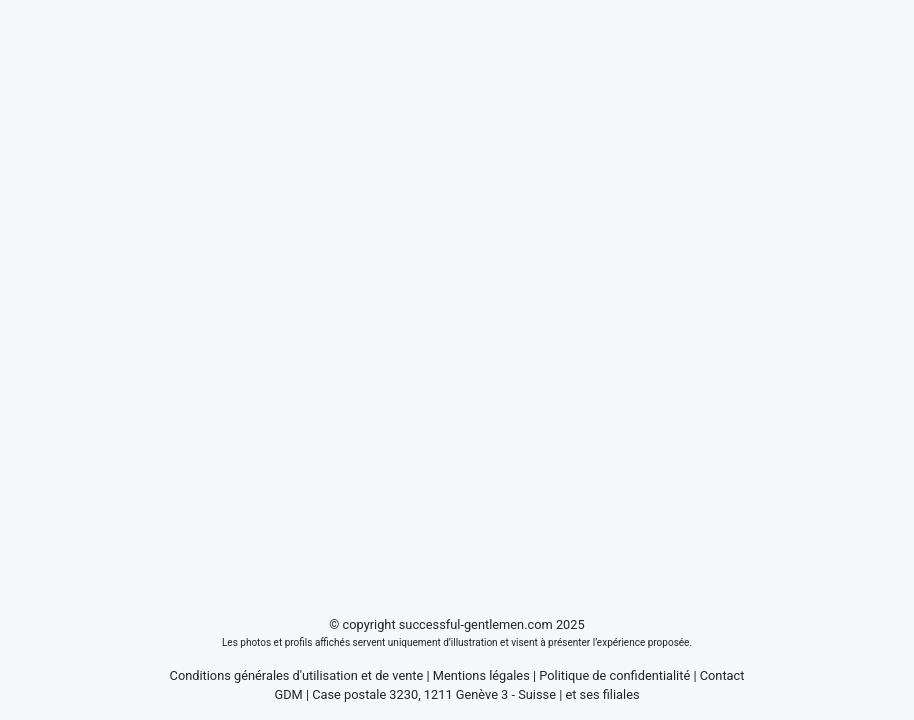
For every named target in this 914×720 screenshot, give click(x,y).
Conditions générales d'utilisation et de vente (297, 675)
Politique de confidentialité (614, 675)
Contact (722, 675)
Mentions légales (481, 675)
